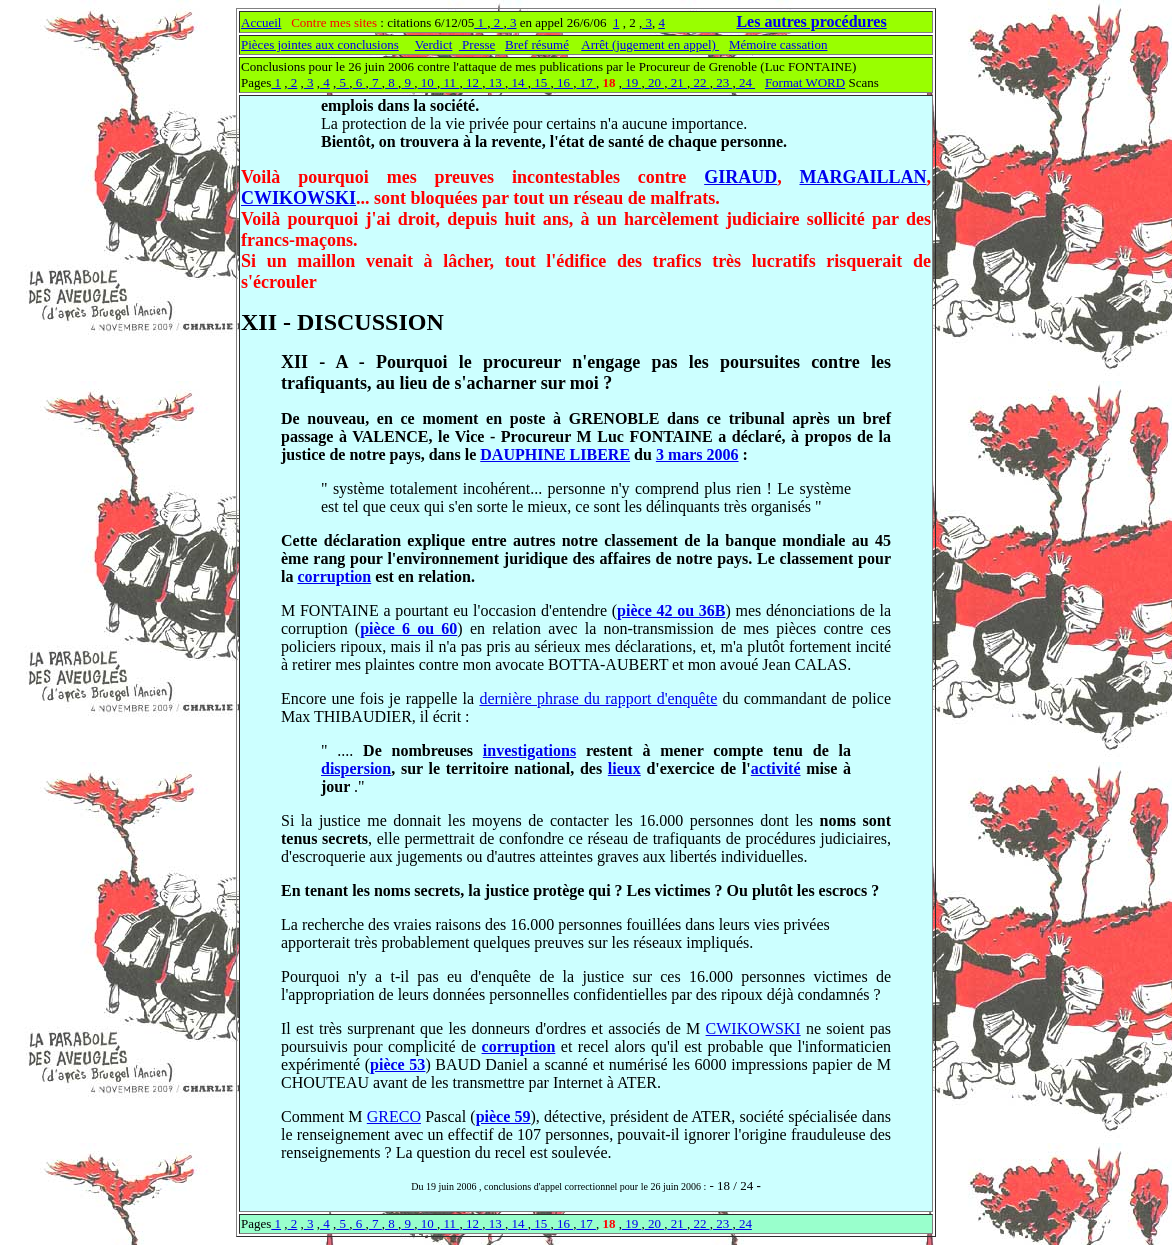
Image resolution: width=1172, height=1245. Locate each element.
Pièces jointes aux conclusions (320, 44)
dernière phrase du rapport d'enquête (598, 698)
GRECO (394, 1116)
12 (473, 82)
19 (632, 82)
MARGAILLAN (862, 177)
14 (518, 82)
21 (677, 82)
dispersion (356, 768)
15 (541, 82)
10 (428, 82)
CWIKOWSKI (298, 198)
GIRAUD (740, 177)
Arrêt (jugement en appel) (650, 44)
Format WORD (805, 82)
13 (495, 82)
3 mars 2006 (697, 454)
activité (776, 768)
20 (655, 82)
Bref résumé (537, 44)
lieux (624, 768)
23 (723, 82)
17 (586, 82)
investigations (529, 750)
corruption (334, 576)
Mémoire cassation (778, 44)
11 (449, 82)
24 (746, 82)
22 (700, 82)
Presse (477, 44)
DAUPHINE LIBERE (555, 454)
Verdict (434, 44)
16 (564, 82)
